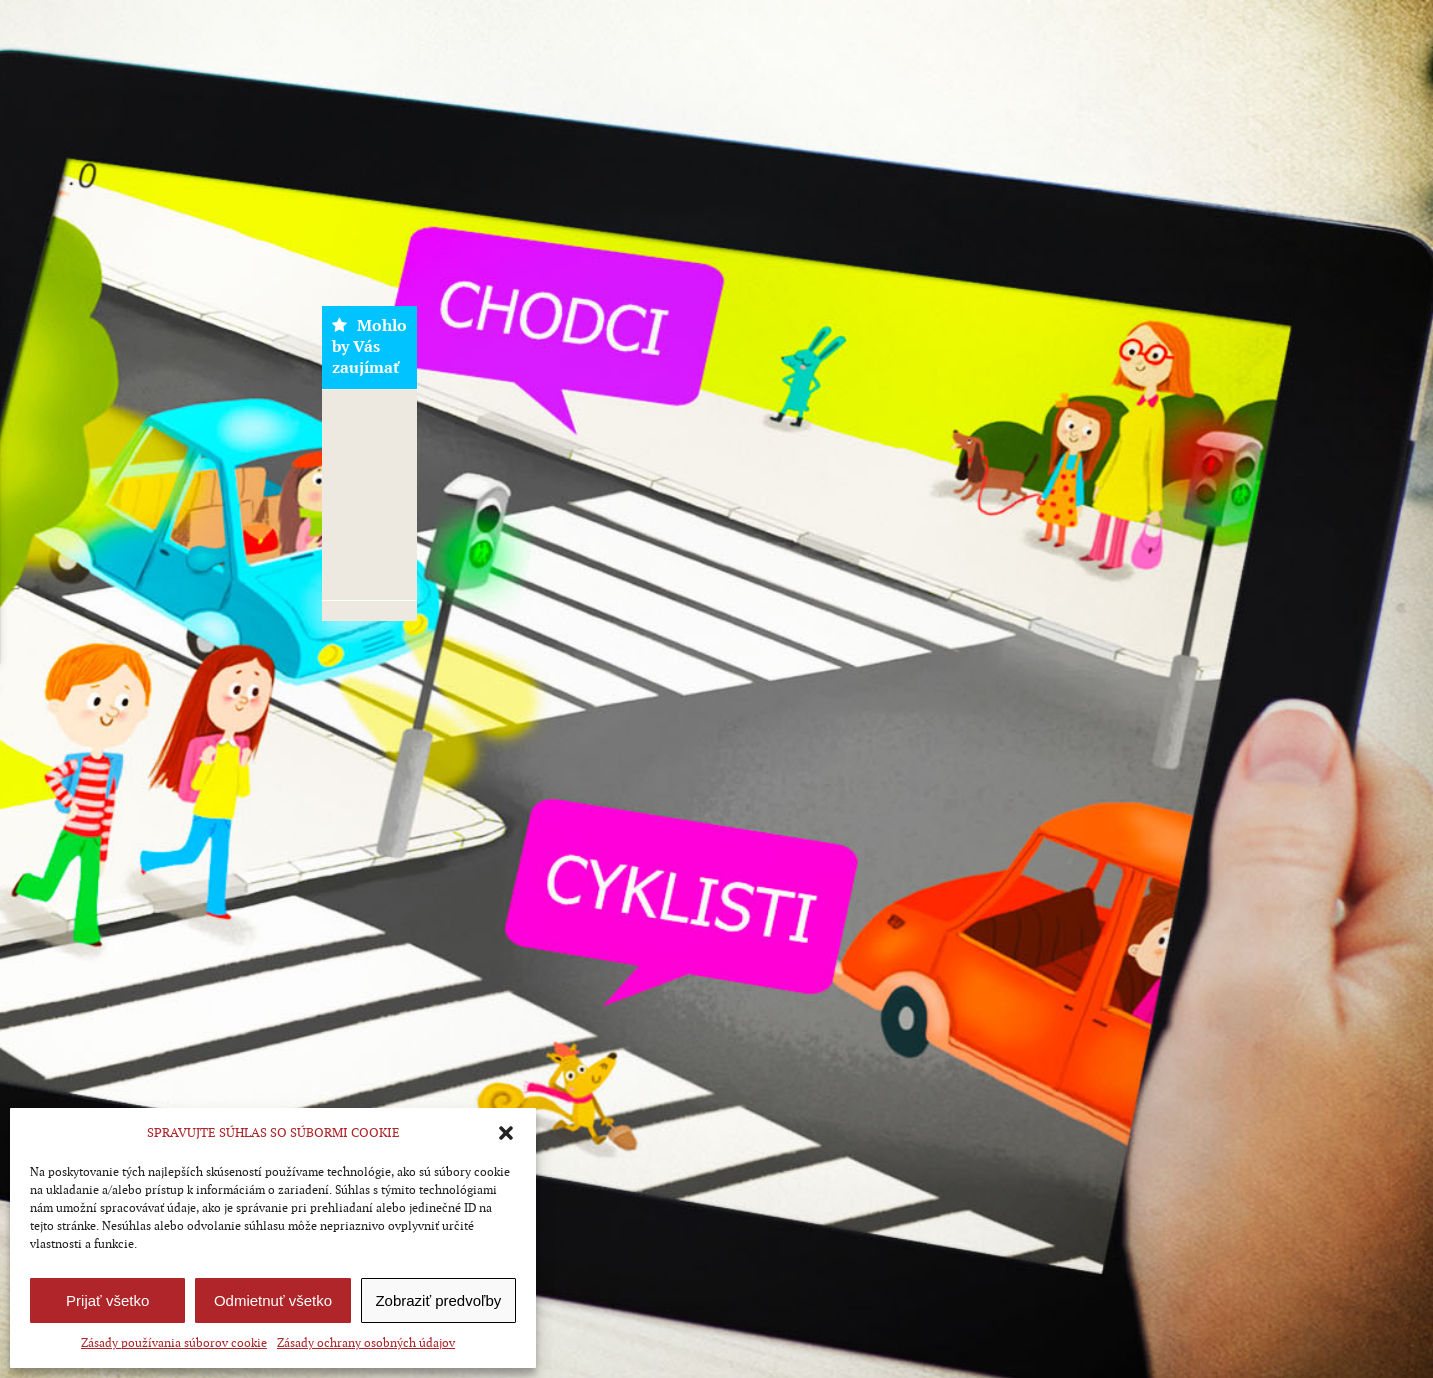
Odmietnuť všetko (273, 1300)
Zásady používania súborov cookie (174, 1343)
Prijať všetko (107, 1300)
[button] (506, 1133)
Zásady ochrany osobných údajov (366, 1343)
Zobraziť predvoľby (438, 1300)
